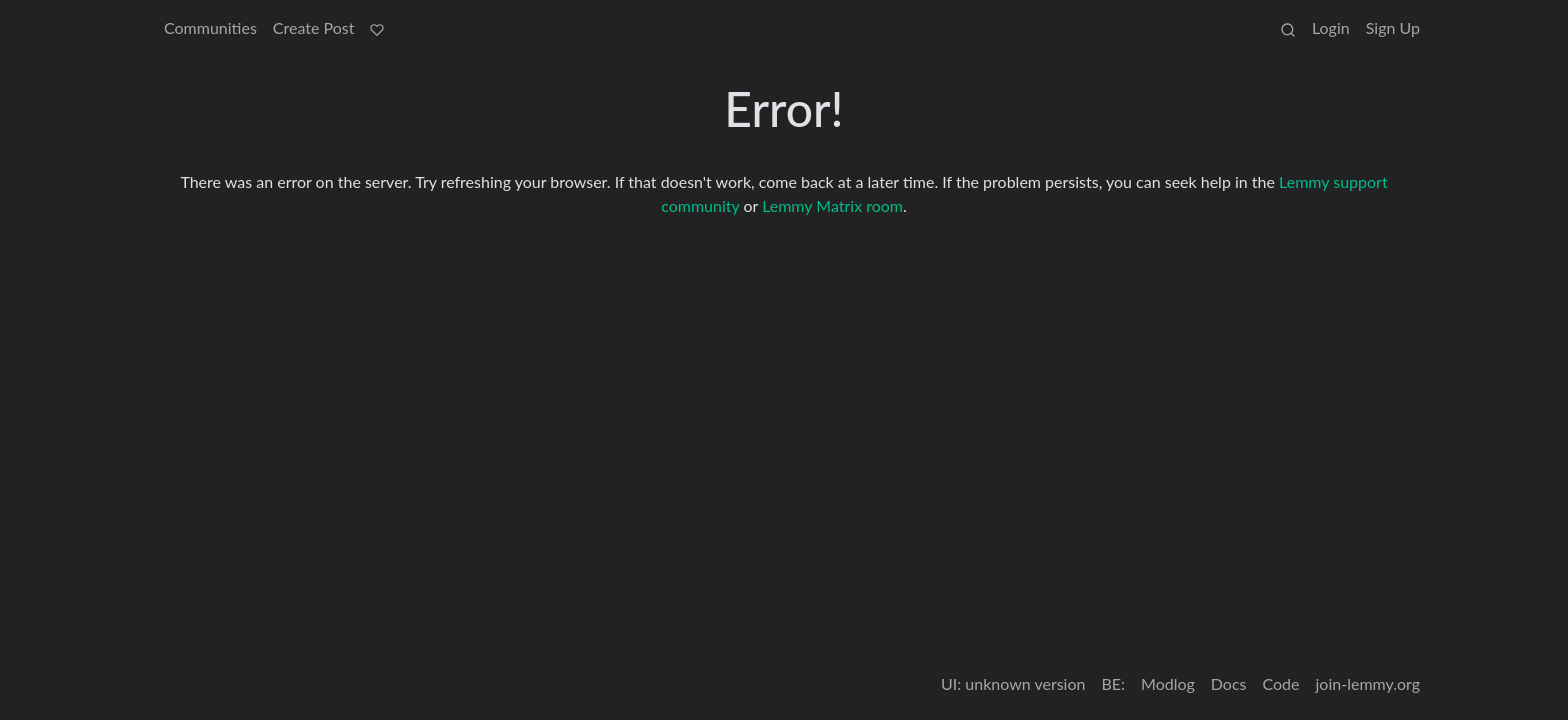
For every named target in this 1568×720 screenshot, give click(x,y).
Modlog (1168, 683)
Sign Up (1393, 27)
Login (1331, 27)
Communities (210, 27)
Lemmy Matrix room (832, 205)
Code (1281, 683)
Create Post (314, 27)
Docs (1229, 683)
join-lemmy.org (1368, 683)
